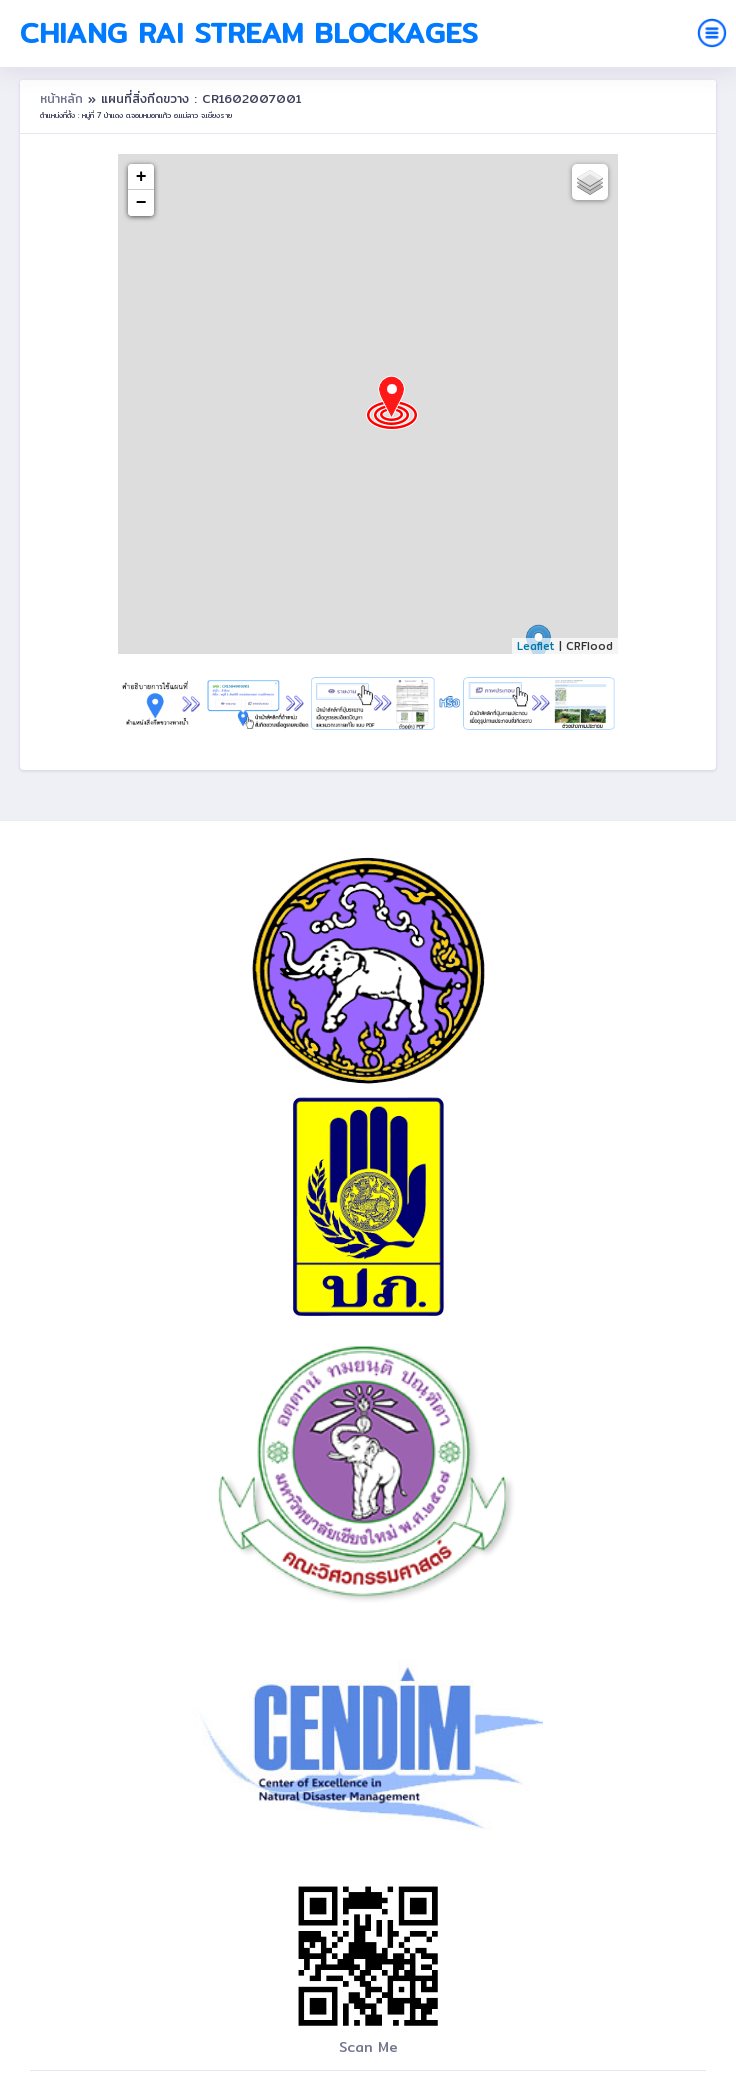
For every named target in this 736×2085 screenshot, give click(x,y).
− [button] (141, 203)
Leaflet (536, 646)
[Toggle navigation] (712, 33)
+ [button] (141, 177)
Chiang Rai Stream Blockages (249, 33)
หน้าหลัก (64, 98)
